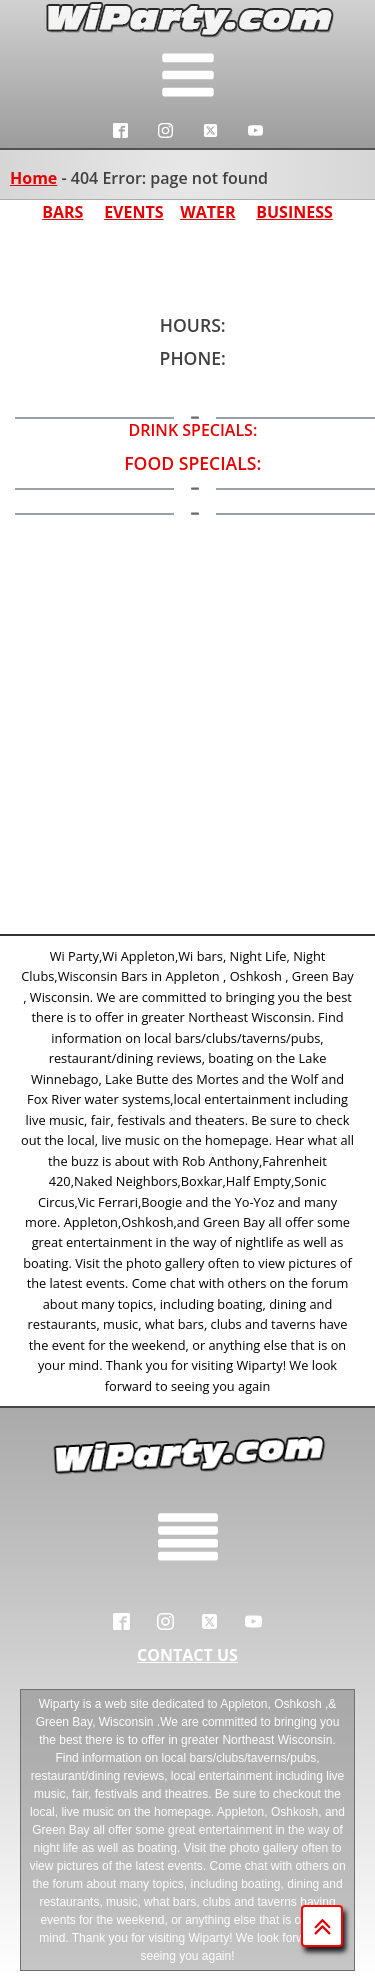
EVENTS (133, 212)
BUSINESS (294, 212)
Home (33, 178)
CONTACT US (187, 1655)
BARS (62, 212)
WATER (207, 212)
